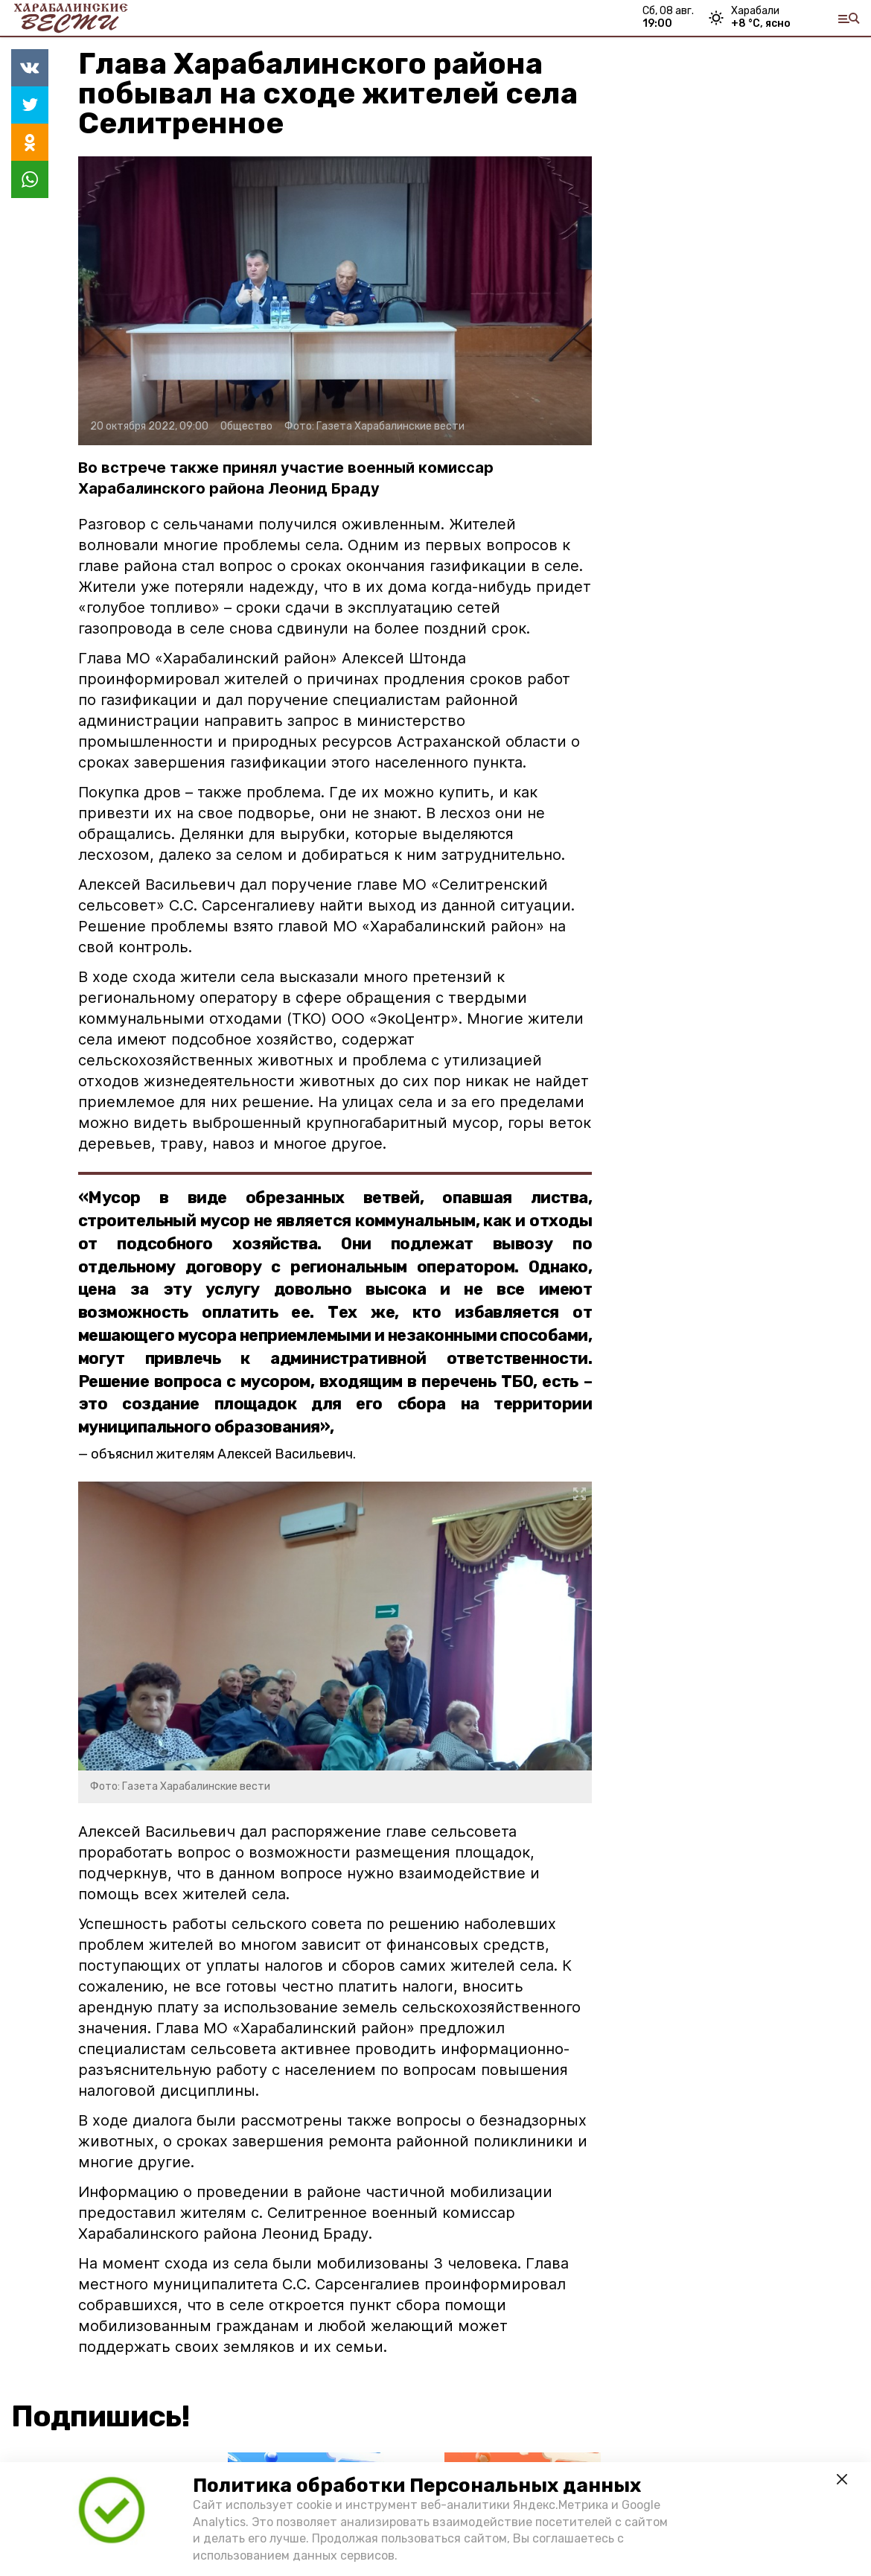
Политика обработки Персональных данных (417, 2485)
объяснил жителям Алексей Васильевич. (223, 1454)
